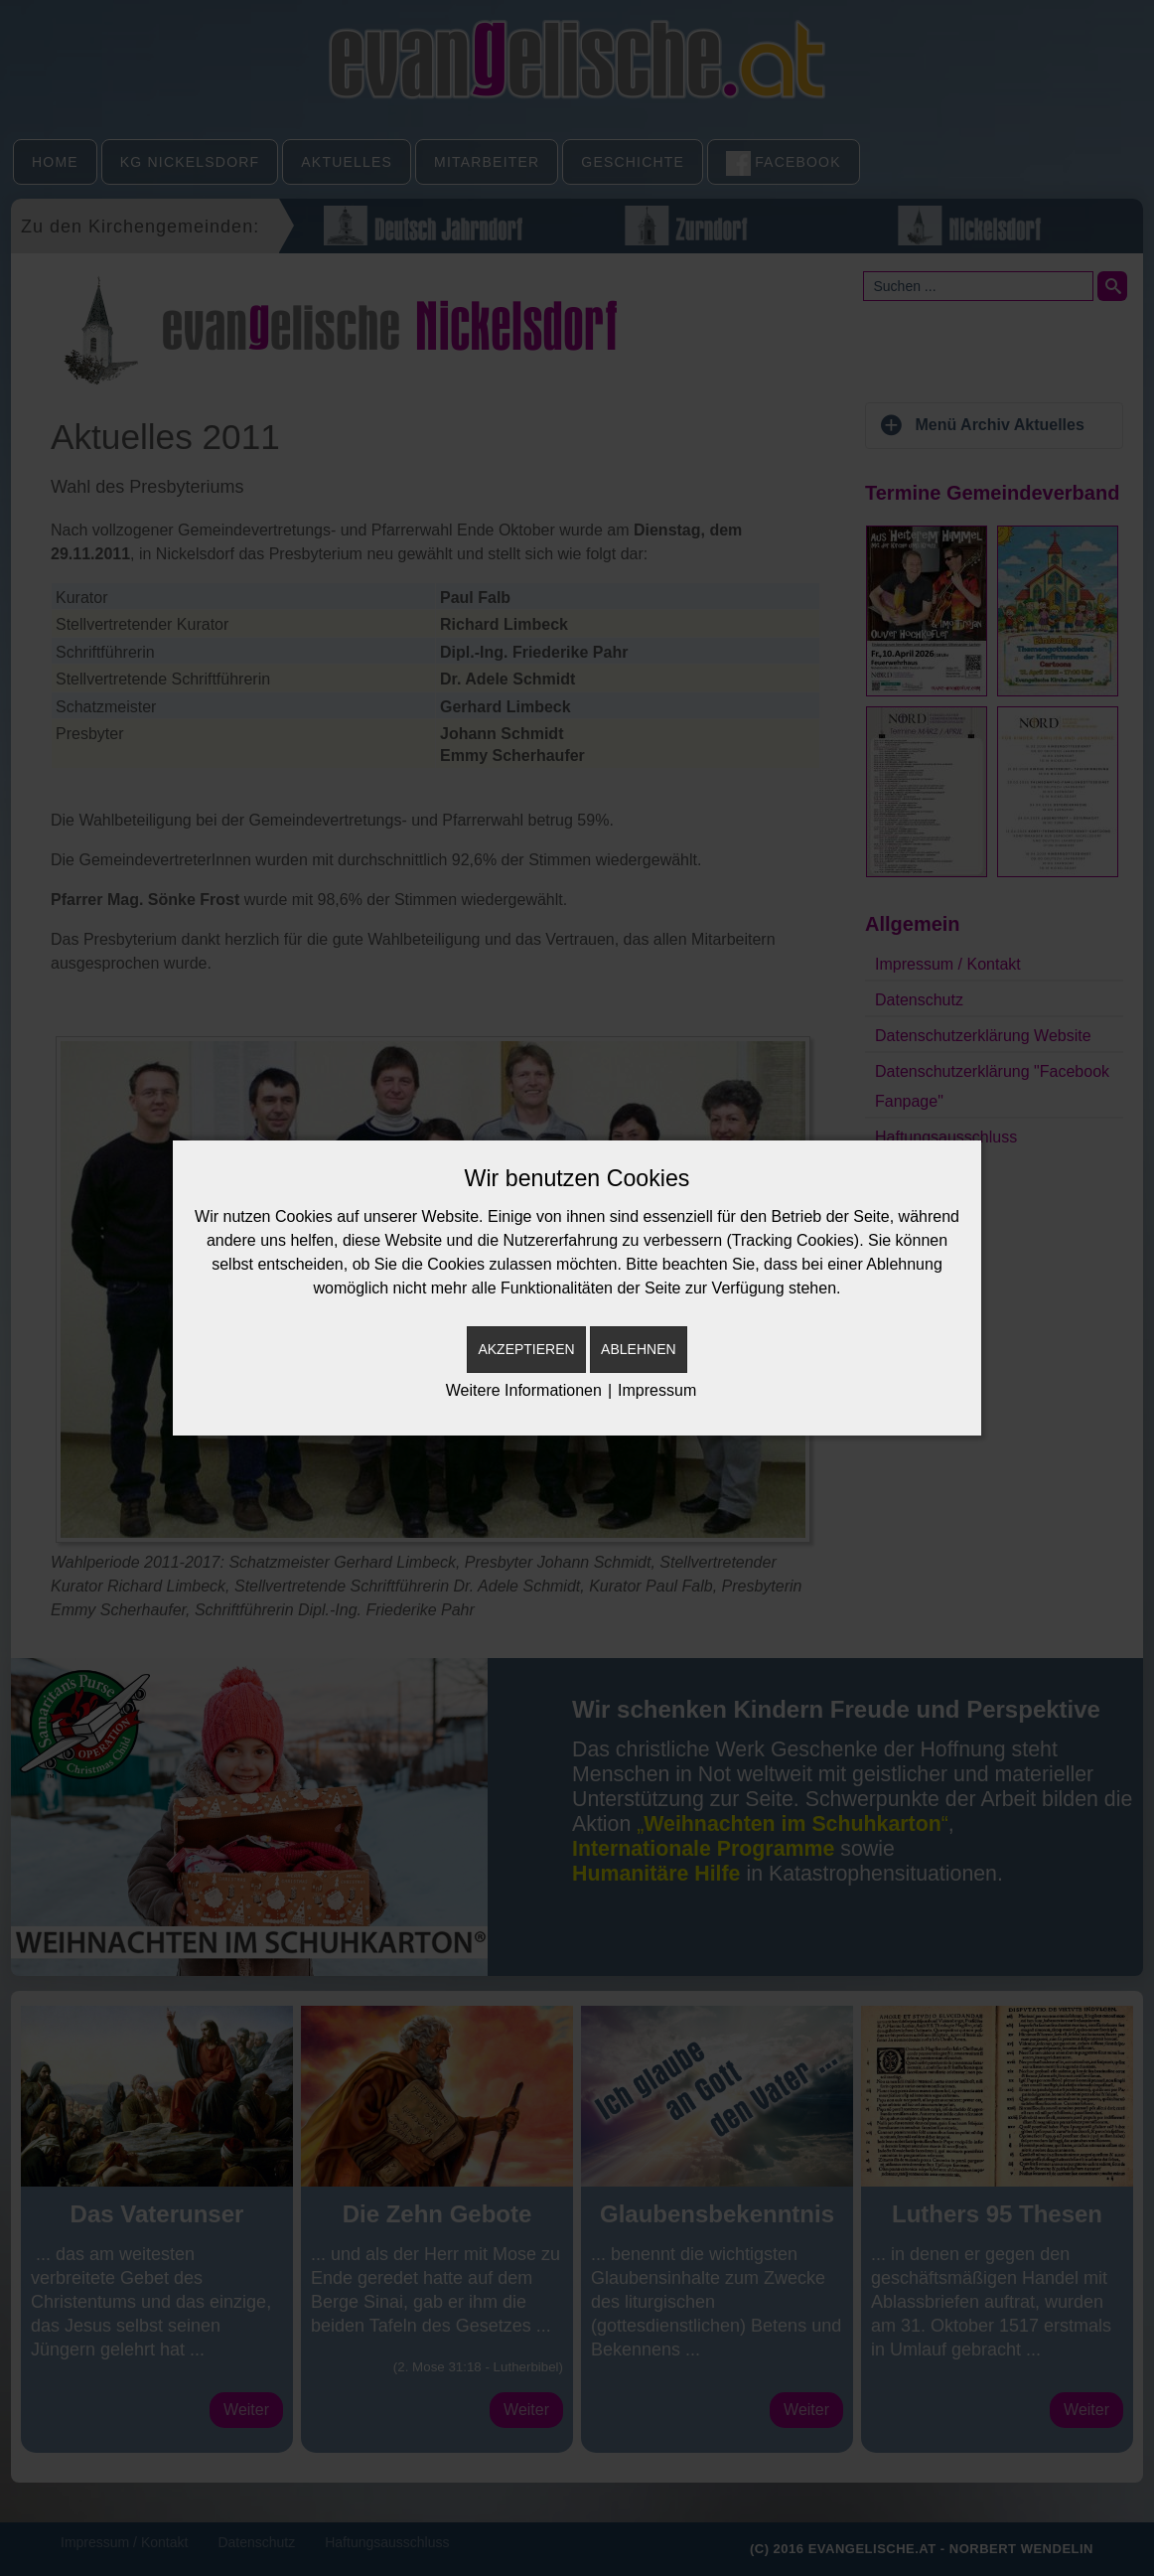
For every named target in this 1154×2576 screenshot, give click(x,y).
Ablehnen (638, 1349)
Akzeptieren (526, 1349)
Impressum (657, 1390)
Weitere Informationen (524, 1390)
